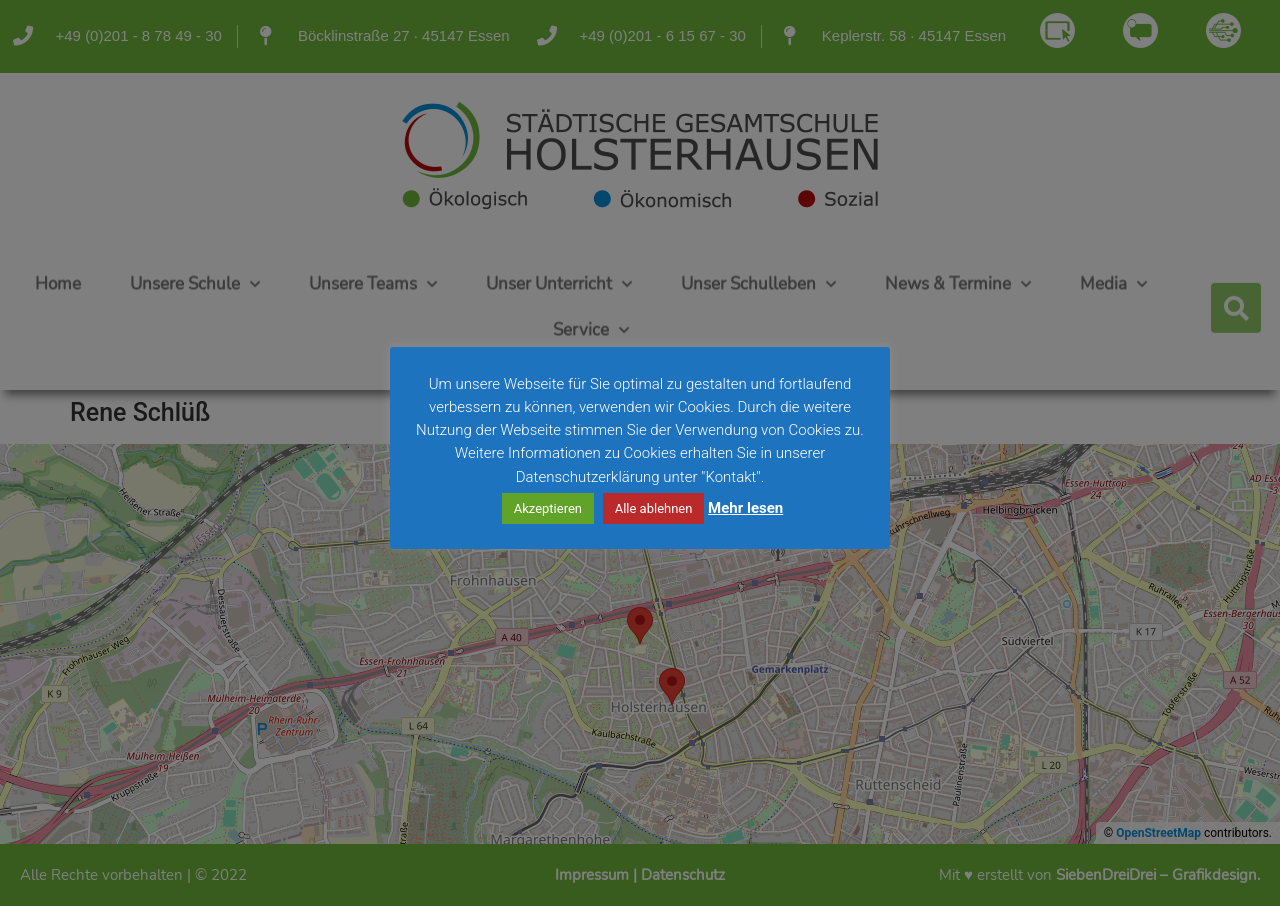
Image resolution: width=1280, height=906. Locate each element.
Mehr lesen (745, 508)
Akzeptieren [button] (548, 508)
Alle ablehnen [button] (654, 508)
